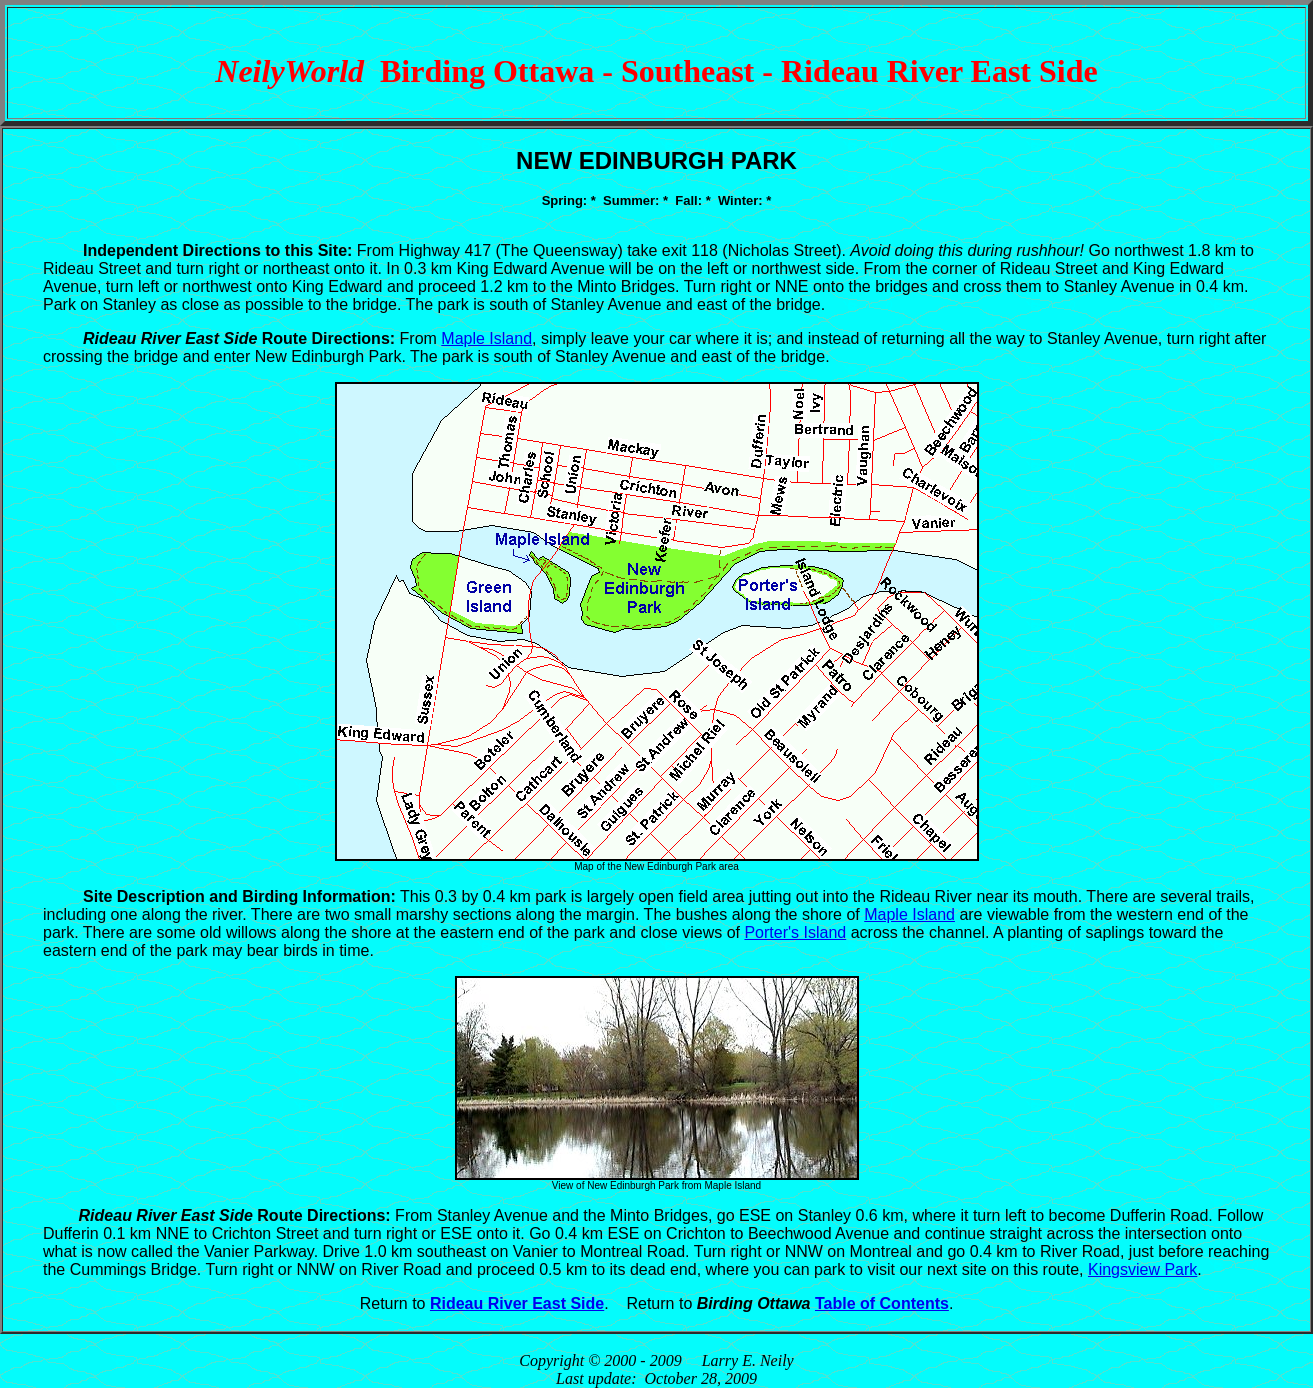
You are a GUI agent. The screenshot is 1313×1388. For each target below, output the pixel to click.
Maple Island (486, 338)
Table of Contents (882, 1303)
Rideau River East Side (517, 1303)
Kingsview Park (1142, 1269)
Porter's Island (795, 932)
